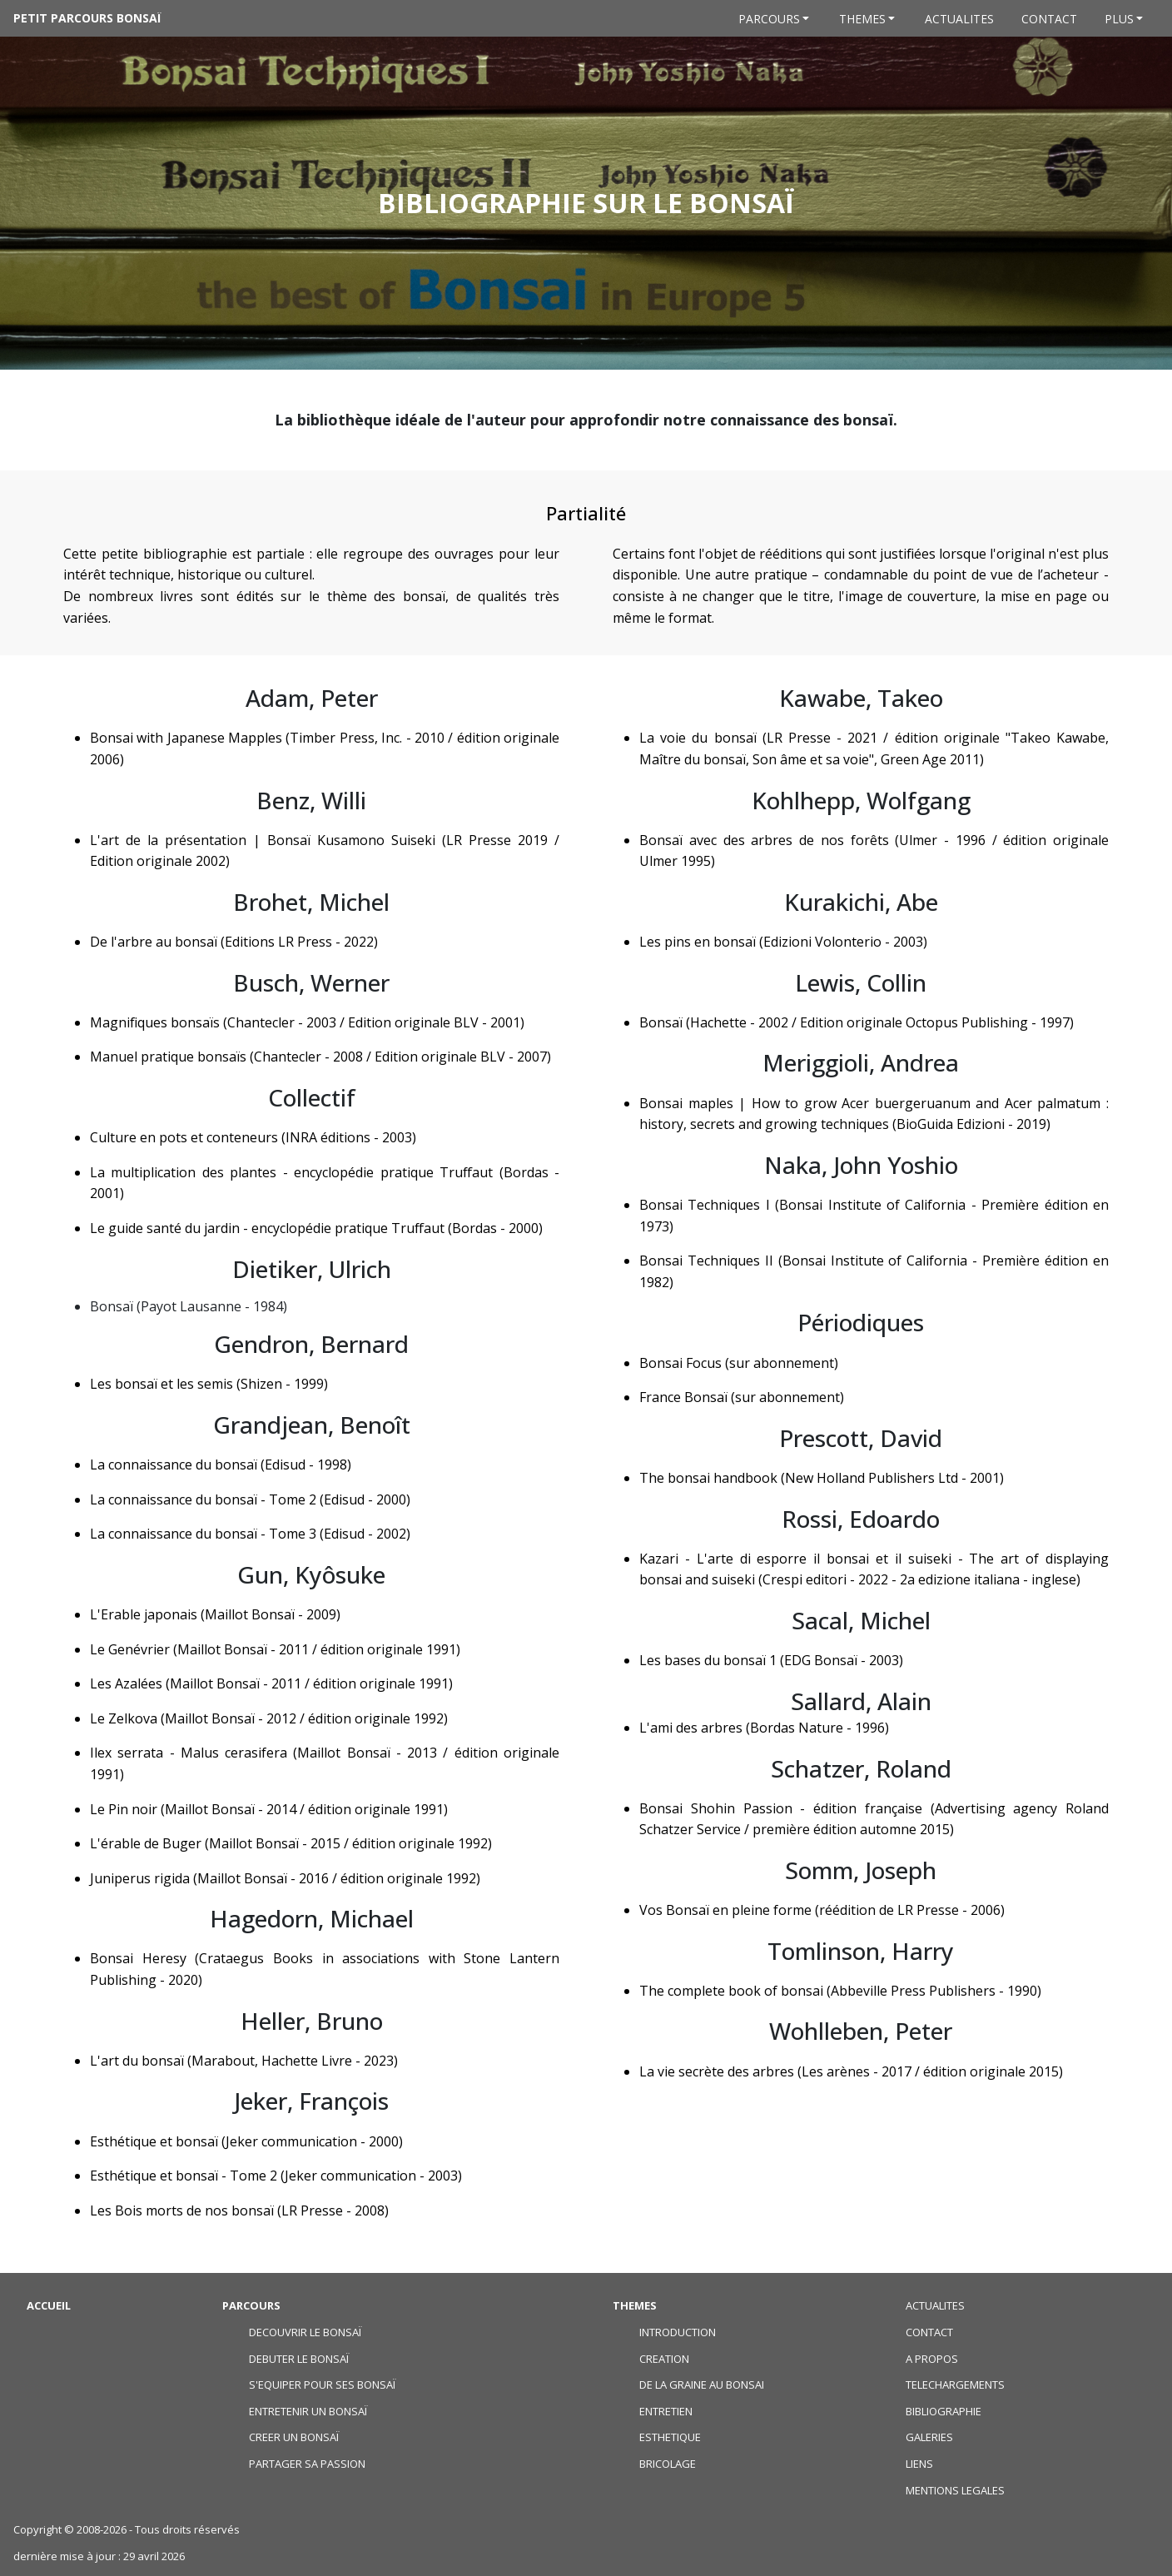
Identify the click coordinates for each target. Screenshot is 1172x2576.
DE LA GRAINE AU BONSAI (701, 2384)
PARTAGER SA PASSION (307, 2463)
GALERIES (929, 2436)
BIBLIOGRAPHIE (943, 2411)
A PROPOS (932, 2358)
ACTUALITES (935, 2305)
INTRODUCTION (677, 2332)
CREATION (664, 2358)
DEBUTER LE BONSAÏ (299, 2358)
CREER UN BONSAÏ (294, 2436)
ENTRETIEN (666, 2411)
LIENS (919, 2463)
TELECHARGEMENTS (955, 2384)
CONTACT (929, 2332)
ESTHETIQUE (670, 2436)
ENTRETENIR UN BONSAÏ (308, 2411)
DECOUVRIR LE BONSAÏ (305, 2332)
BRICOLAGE (667, 2463)
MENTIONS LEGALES (955, 2490)
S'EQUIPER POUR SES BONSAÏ (322, 2384)
